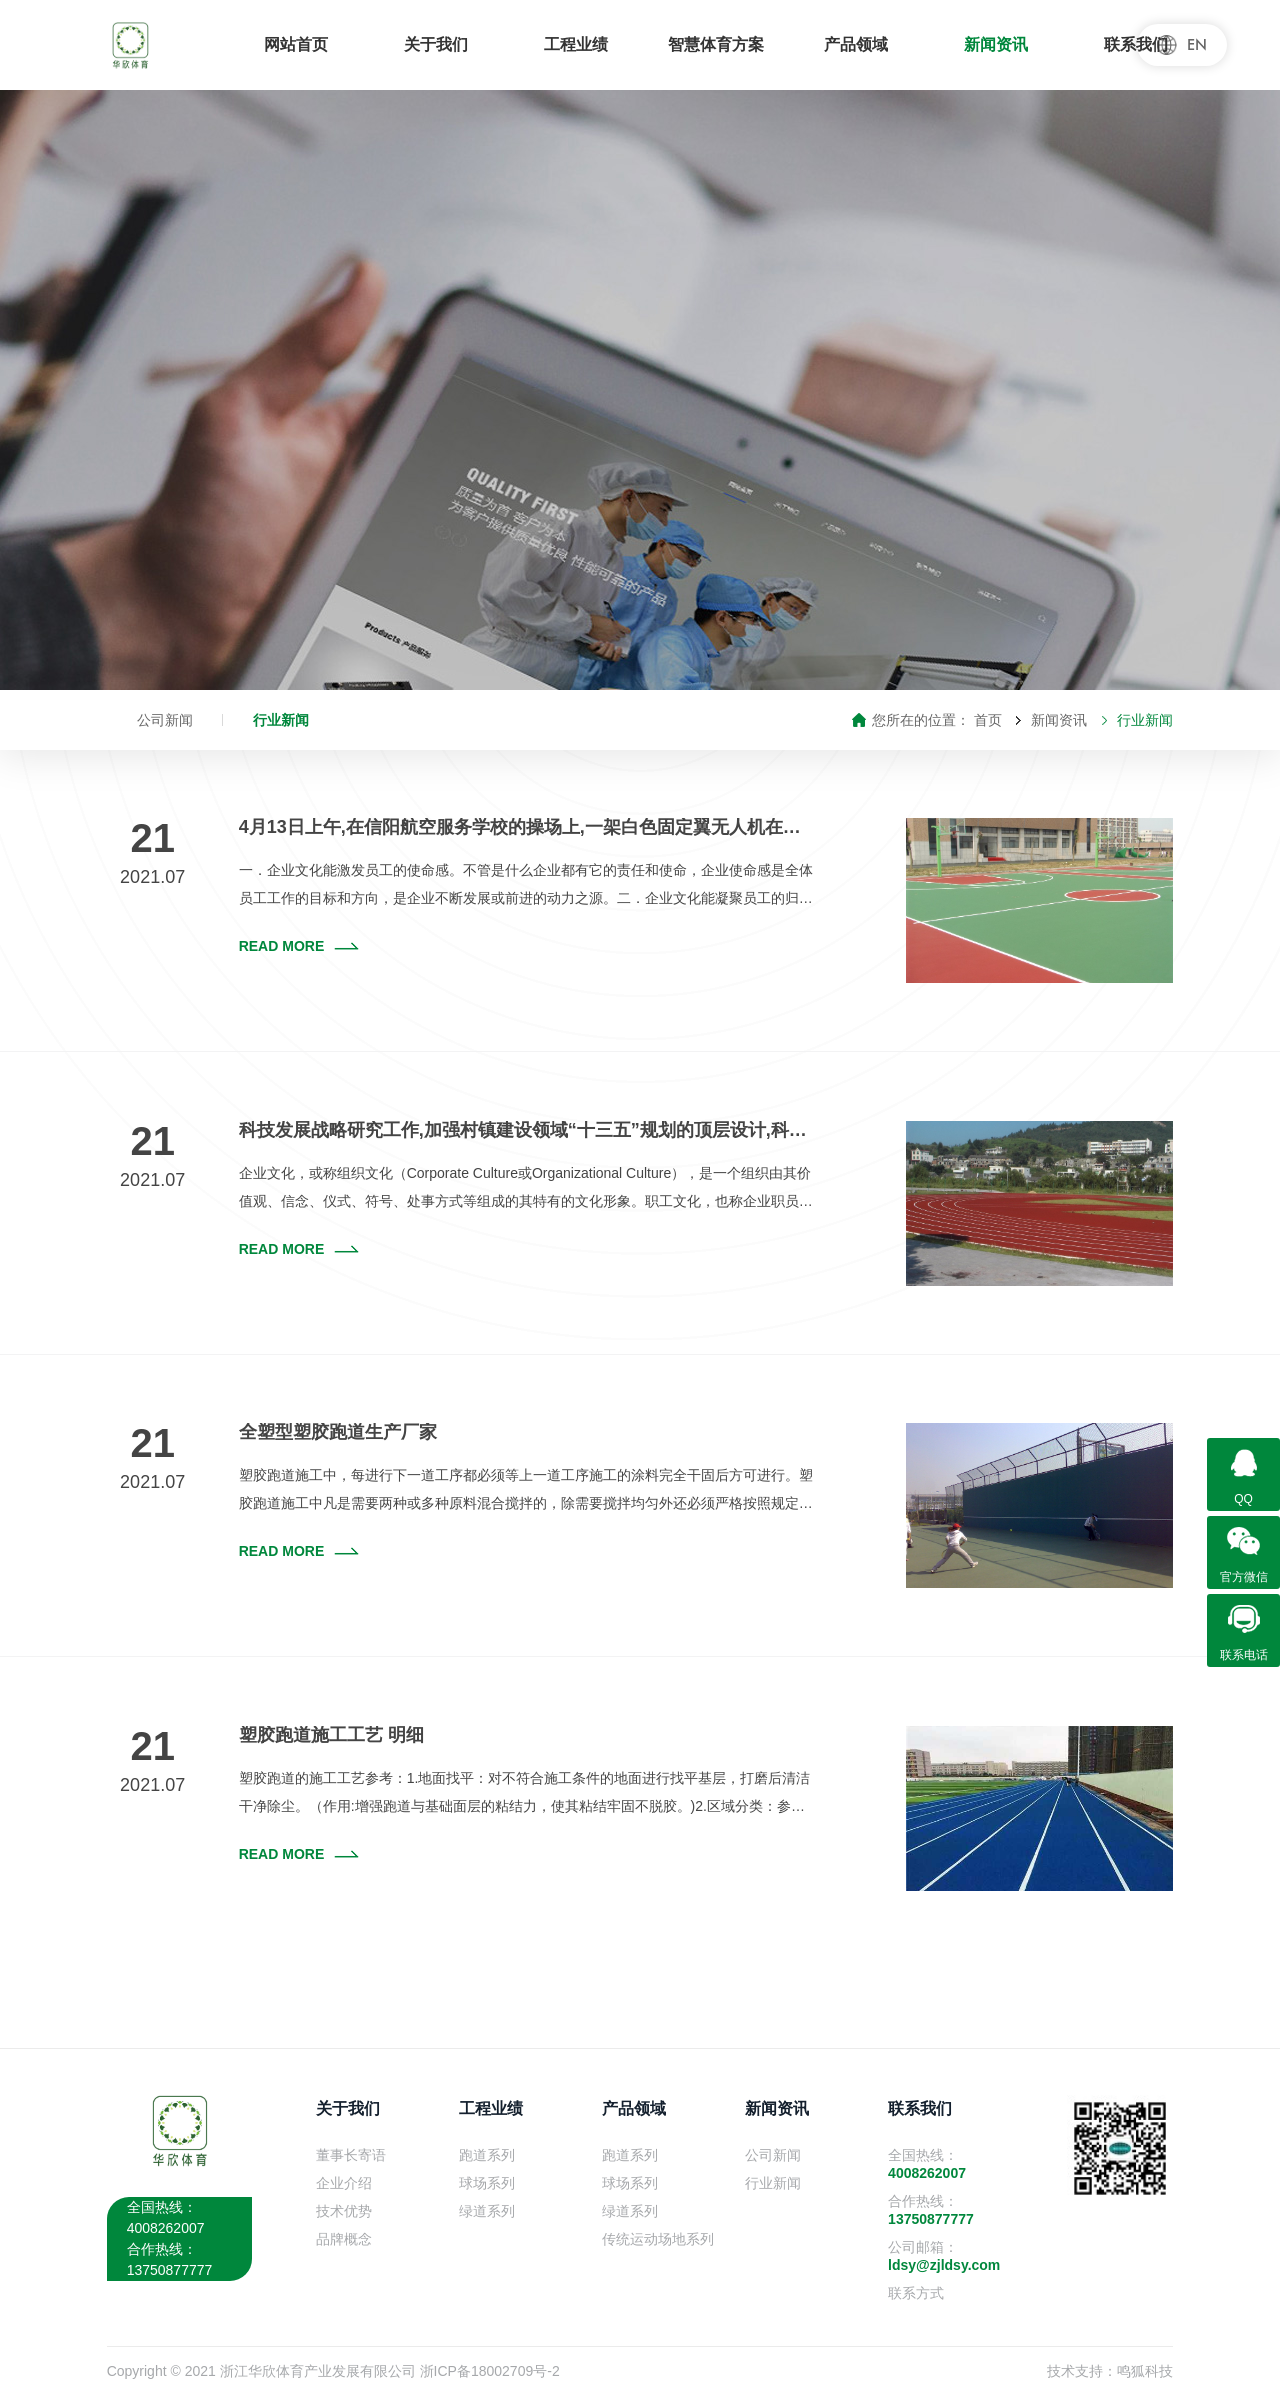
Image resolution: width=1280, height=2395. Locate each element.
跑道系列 (487, 2155)
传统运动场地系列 (658, 2239)
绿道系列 (487, 2211)
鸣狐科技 (1145, 2371)
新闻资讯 (1059, 720)
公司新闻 (165, 720)
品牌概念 (344, 2239)
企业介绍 (344, 2183)
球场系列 (487, 2183)
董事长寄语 (351, 2155)
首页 (988, 720)
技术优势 (344, 2211)
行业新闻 (281, 720)
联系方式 (916, 2293)
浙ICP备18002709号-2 (490, 2371)
